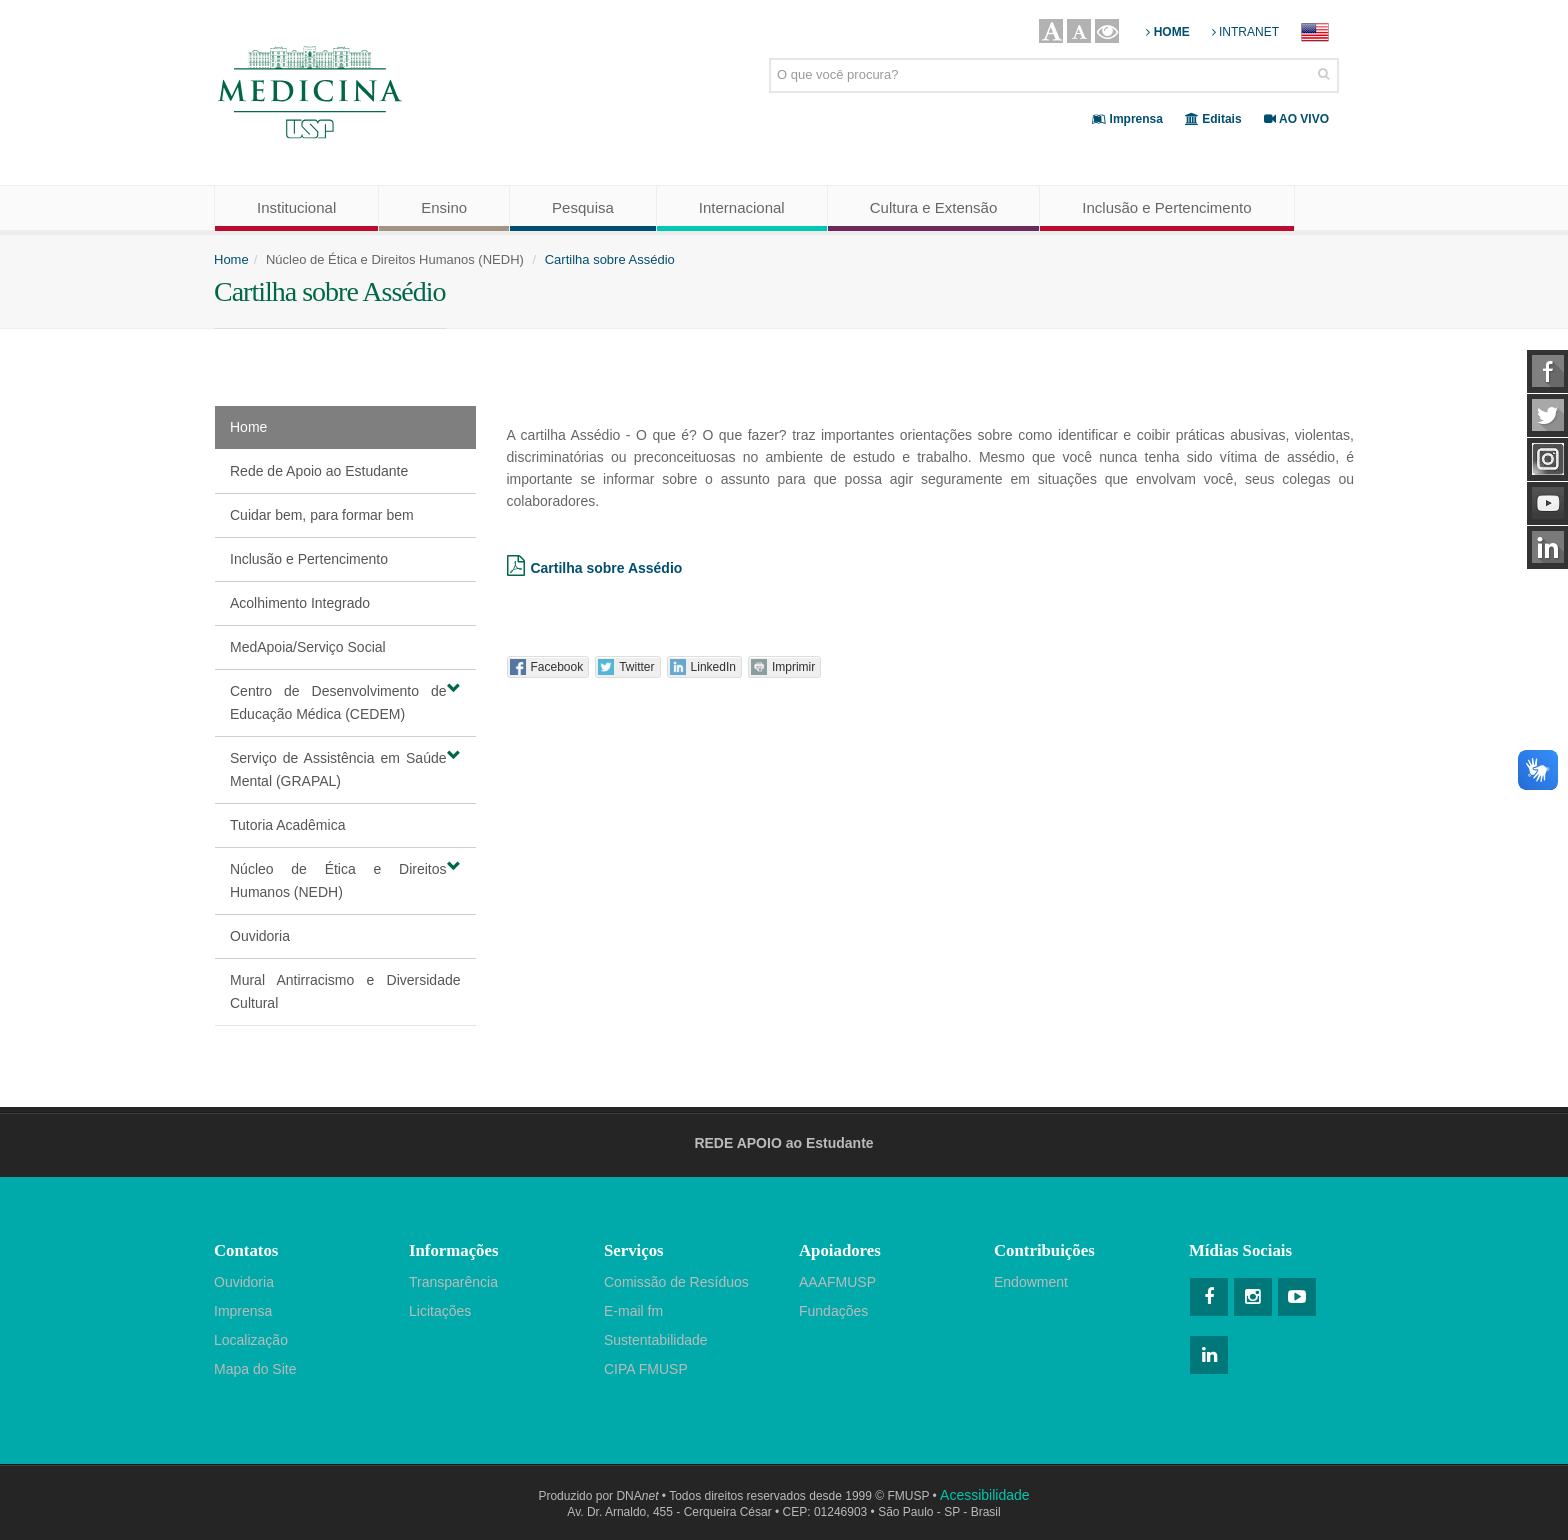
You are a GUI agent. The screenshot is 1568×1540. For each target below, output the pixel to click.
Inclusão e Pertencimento (309, 559)
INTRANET (1245, 32)
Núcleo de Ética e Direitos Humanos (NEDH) (345, 879)
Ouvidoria (260, 936)
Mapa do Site (255, 1369)
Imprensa (243, 1311)
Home (231, 259)
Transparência (453, 1282)
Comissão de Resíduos (676, 1282)
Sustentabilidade (656, 1340)
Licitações (440, 1311)
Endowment (1031, 1282)
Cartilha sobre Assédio (610, 259)
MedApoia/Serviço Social (308, 647)
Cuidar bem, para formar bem (322, 515)
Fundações (833, 1311)
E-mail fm (633, 1311)
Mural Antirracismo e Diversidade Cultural (345, 991)
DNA (637, 1496)
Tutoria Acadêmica (287, 825)
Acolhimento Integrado (300, 603)
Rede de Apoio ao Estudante (319, 471)
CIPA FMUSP (646, 1369)
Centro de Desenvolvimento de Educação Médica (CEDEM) (345, 701)
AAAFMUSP (837, 1282)
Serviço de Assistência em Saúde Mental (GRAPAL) (345, 768)
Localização (251, 1340)
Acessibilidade (985, 1495)
